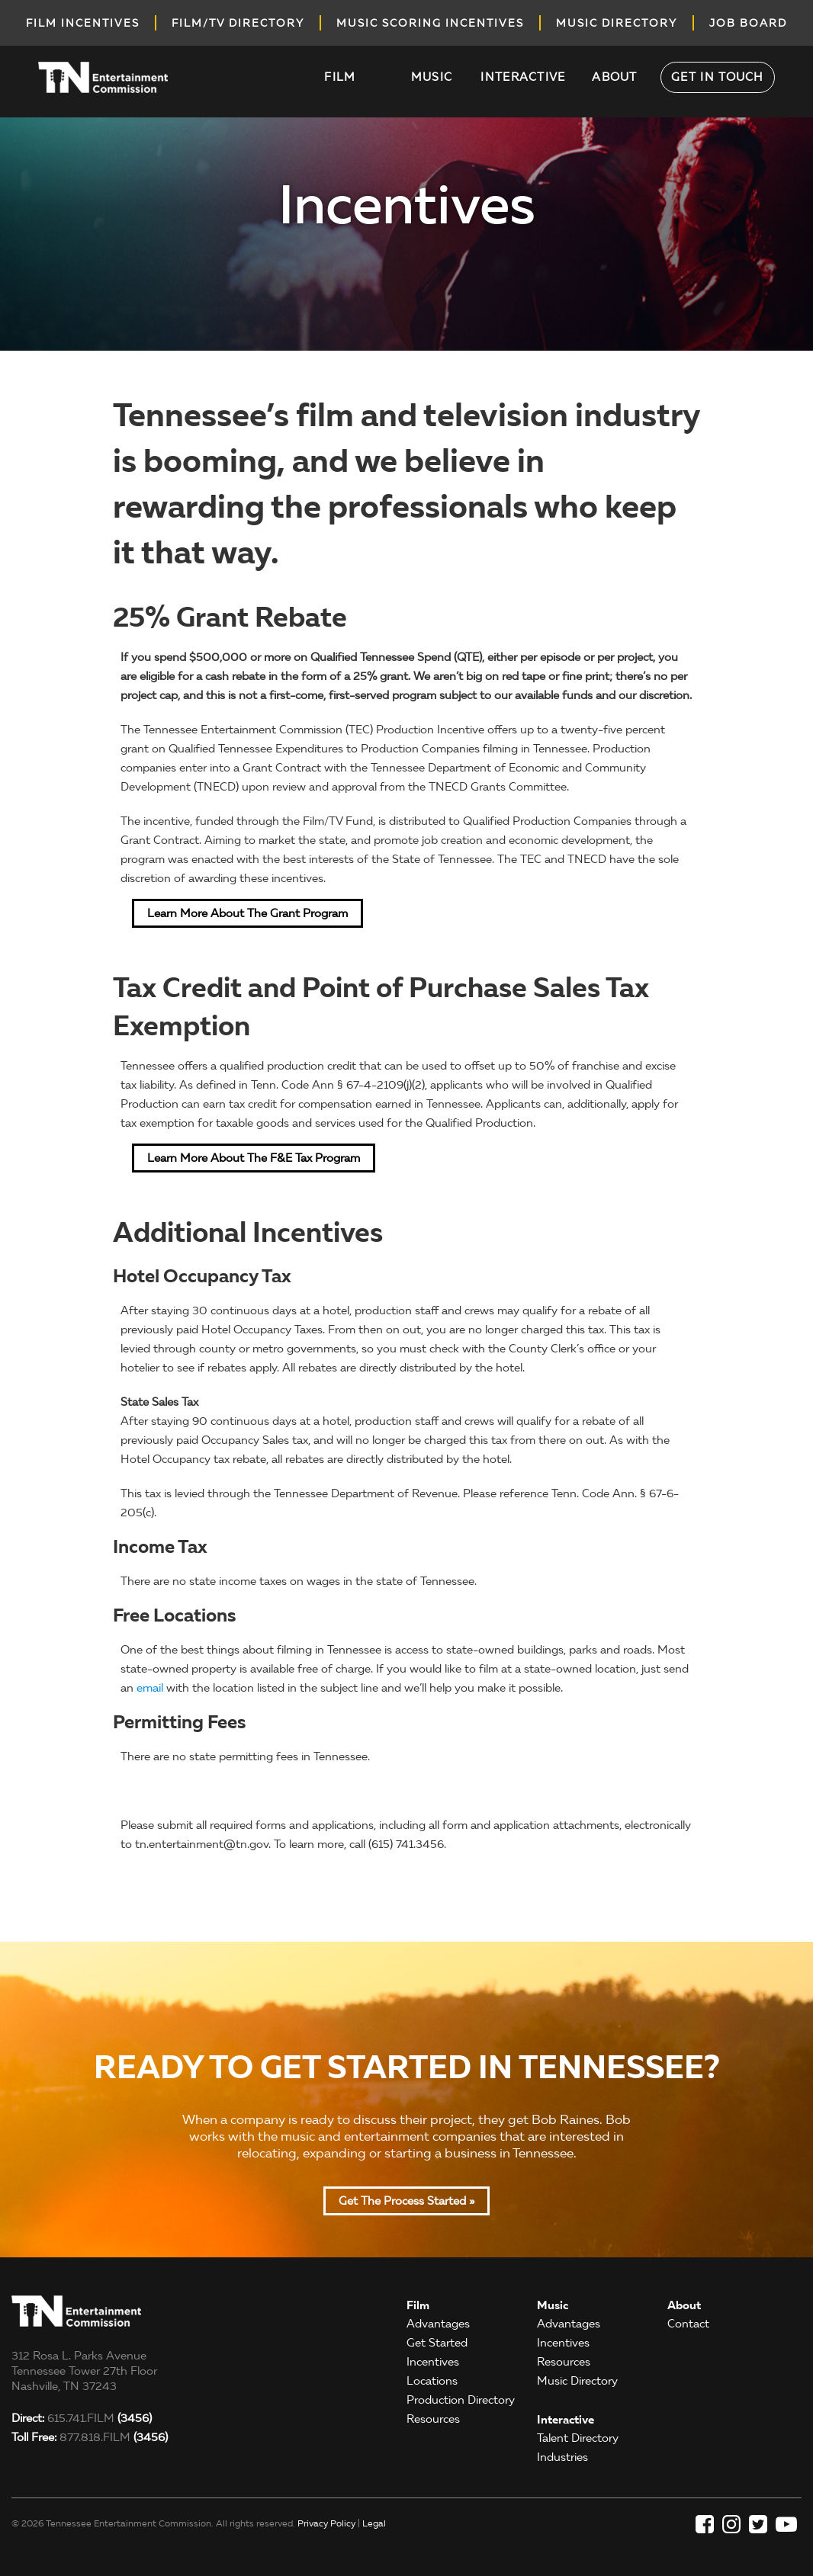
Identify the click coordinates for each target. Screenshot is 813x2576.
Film (339, 77)
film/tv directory (238, 23)
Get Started (437, 2343)
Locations (432, 2381)
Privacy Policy (326, 2523)
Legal (374, 2523)
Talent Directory (578, 2438)
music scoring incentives (430, 23)
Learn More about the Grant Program (247, 913)
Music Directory (577, 2381)
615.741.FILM (81, 2418)
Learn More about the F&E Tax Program (253, 1158)
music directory (616, 23)
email (150, 1688)
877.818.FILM (89, 2437)
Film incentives (83, 23)
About (615, 77)
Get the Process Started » (406, 2201)
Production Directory (460, 2400)
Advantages (438, 2324)
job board (748, 23)
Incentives (432, 2362)
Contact (688, 2324)
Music (432, 77)
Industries (562, 2457)
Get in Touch (717, 77)
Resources (433, 2419)
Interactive (522, 77)
